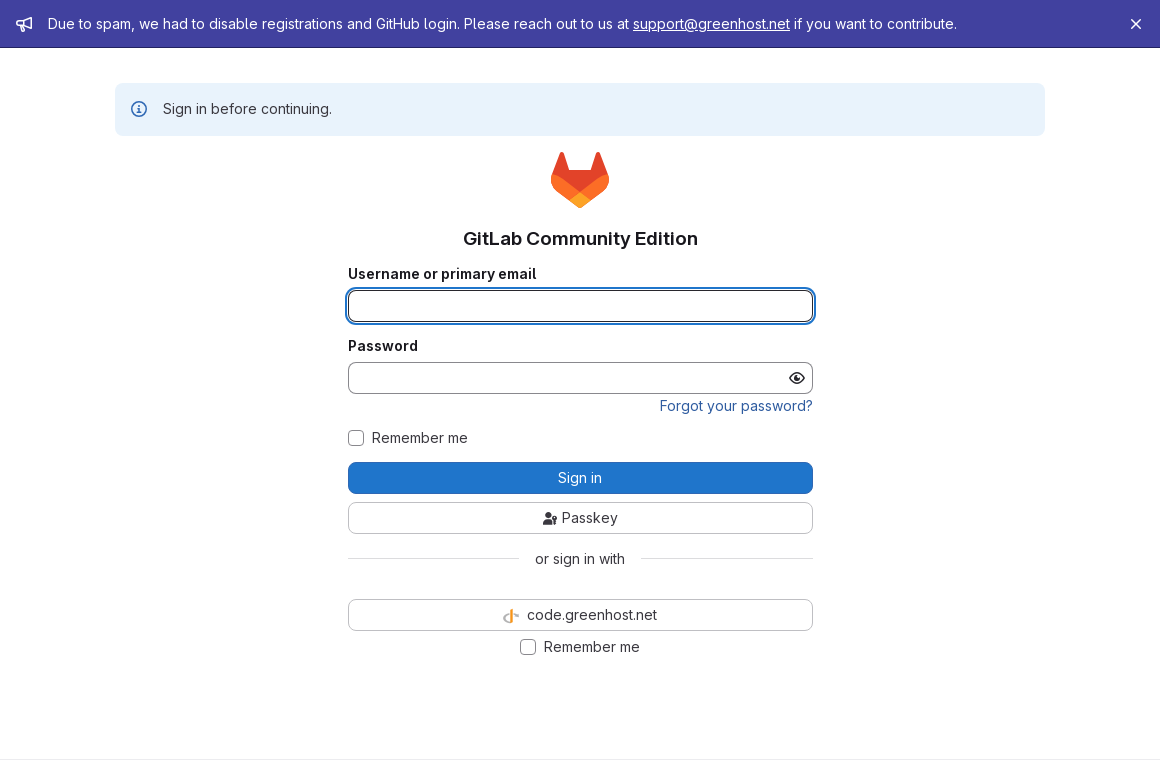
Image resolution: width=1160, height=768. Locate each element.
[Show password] (797, 378)
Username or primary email (442, 274)
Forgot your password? (736, 405)
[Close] (1136, 24)
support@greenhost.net (711, 23)
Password (383, 346)
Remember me (420, 438)
